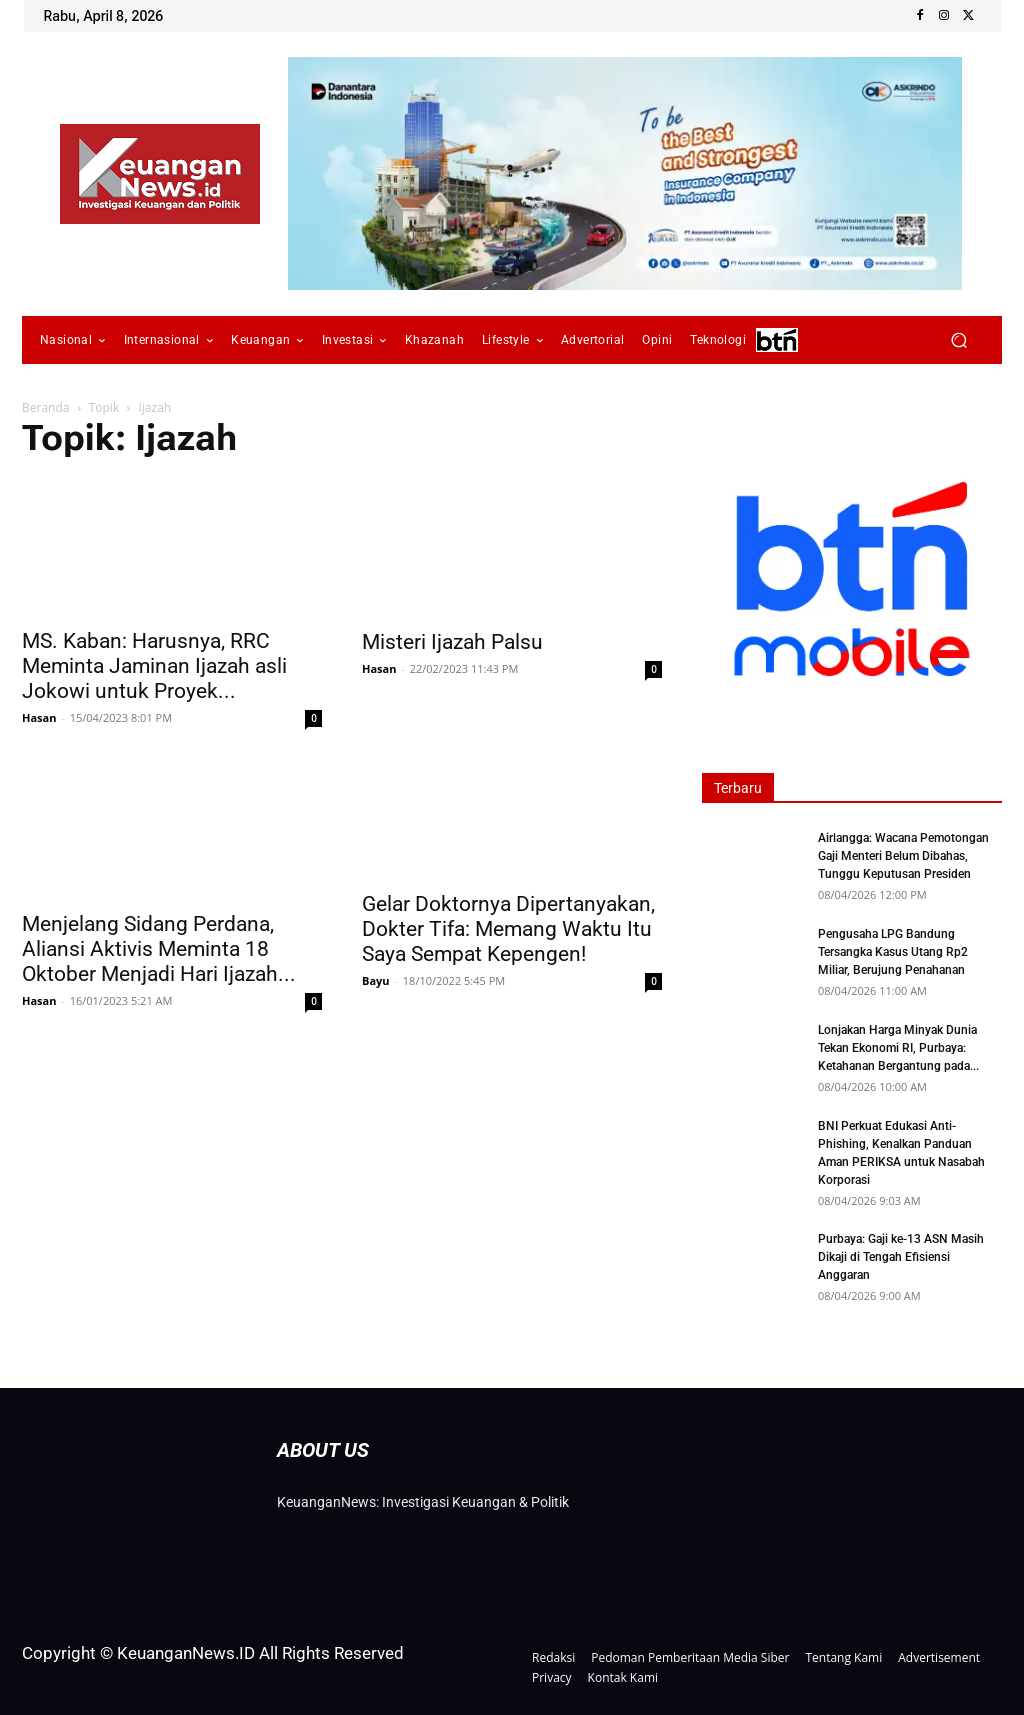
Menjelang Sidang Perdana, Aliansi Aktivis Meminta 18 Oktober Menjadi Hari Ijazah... (159, 949)
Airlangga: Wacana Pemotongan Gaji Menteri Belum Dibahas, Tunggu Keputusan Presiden (903, 856)
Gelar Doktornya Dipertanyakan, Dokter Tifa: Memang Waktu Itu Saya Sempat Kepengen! (508, 929)
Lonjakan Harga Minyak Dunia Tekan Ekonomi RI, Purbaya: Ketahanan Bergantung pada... (898, 1048)
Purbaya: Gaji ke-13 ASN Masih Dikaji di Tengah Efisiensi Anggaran (901, 1257)
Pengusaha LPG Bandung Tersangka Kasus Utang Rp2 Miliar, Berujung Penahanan (893, 952)
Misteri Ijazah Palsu (452, 642)
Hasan (39, 717)
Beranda (45, 407)
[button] (958, 340)
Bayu (376, 980)
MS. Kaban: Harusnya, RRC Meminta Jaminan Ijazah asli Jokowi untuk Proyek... (154, 666)
